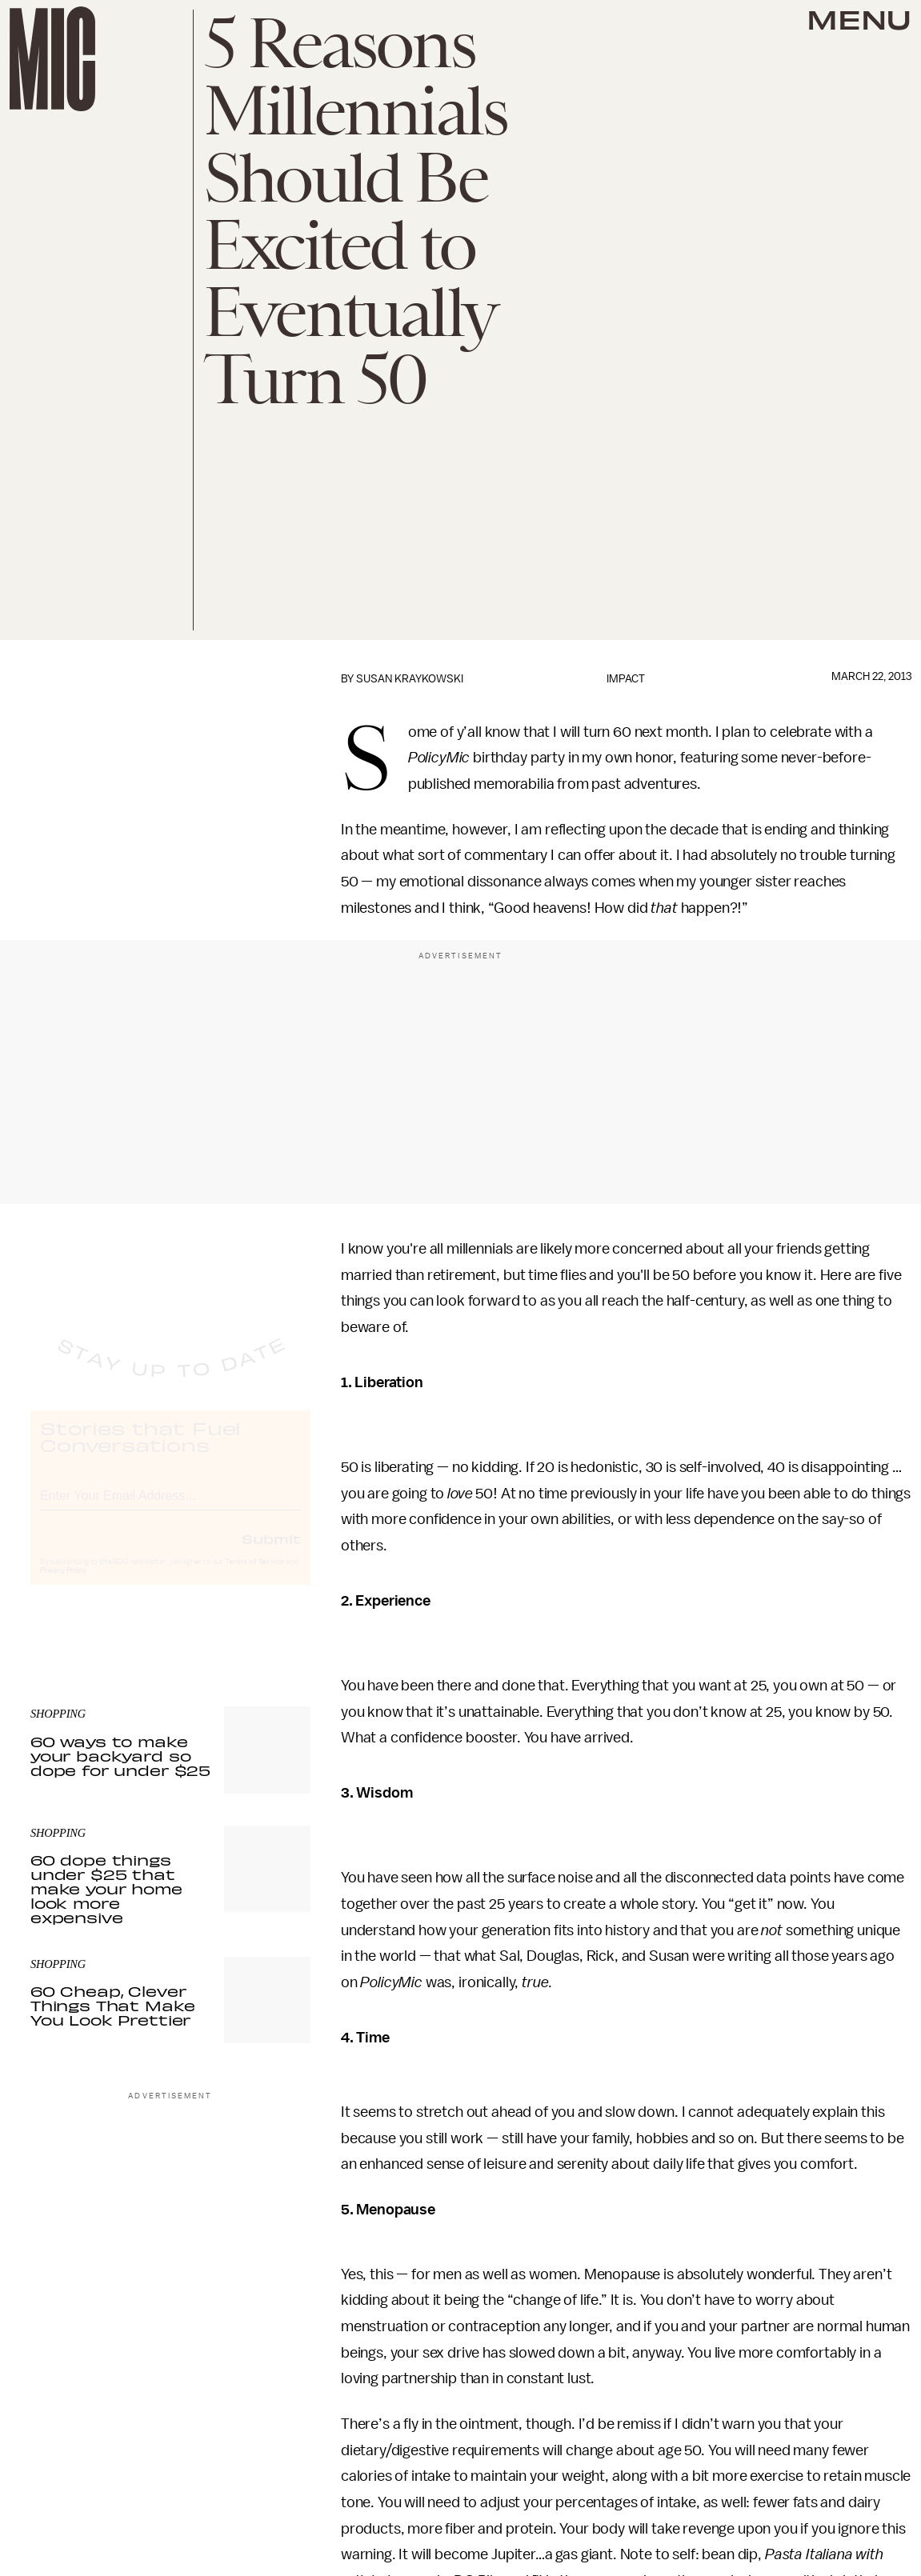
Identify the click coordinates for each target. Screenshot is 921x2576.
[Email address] (170, 1507)
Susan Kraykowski (409, 679)
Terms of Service (254, 1576)
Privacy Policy (63, 1585)
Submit (271, 1553)
